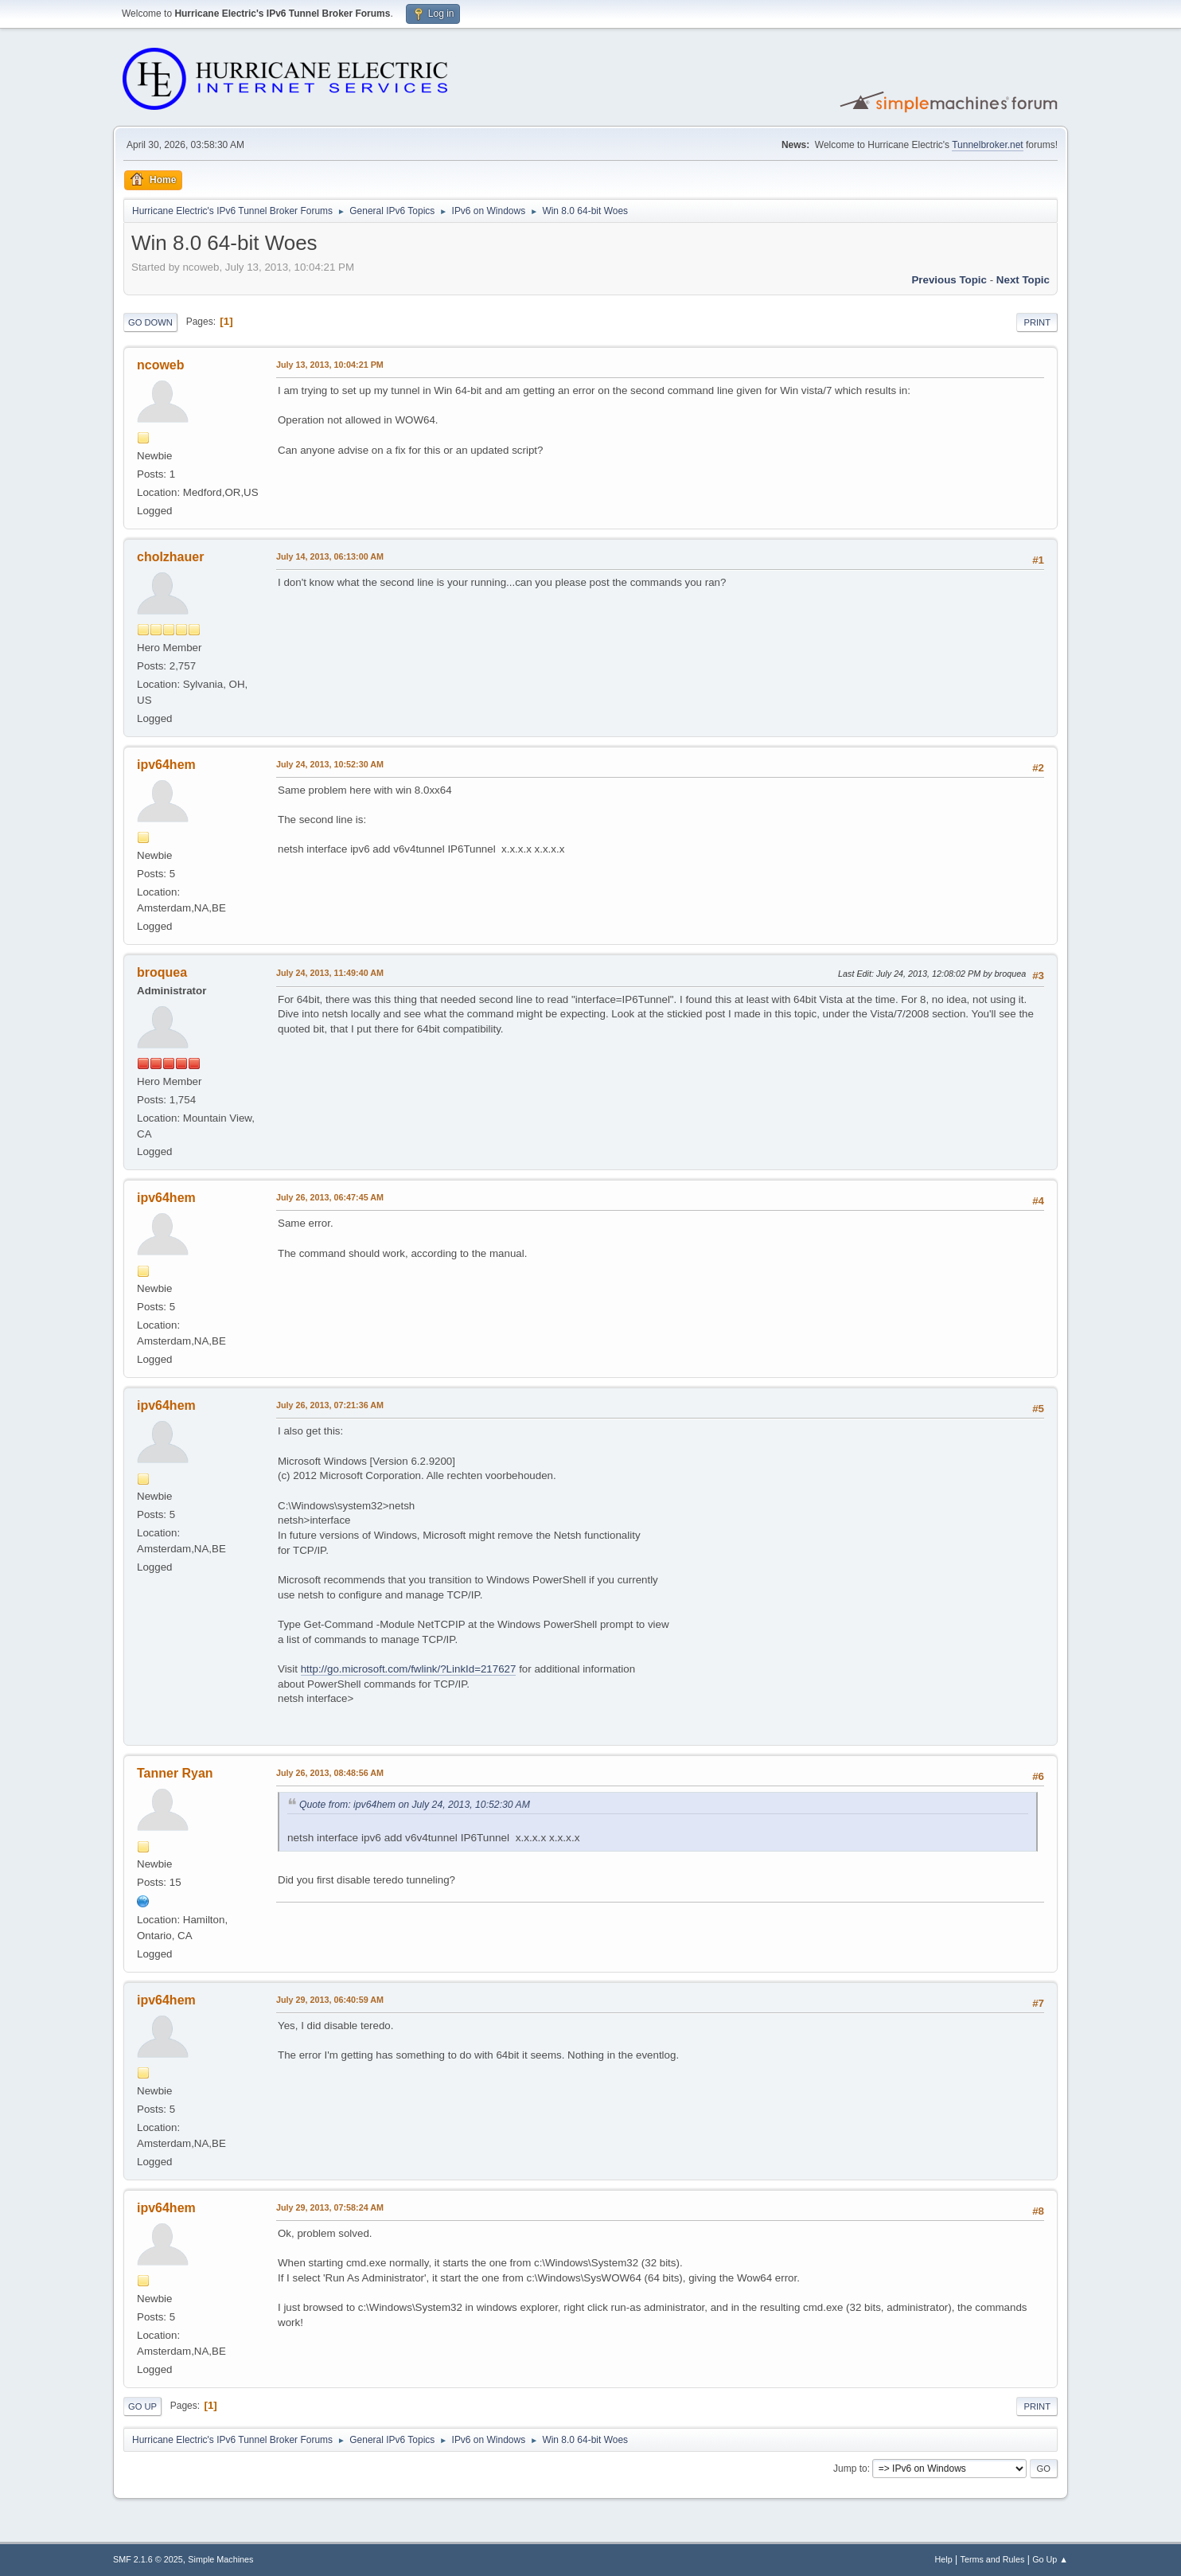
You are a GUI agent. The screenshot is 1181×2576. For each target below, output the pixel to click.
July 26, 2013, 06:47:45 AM (330, 1197)
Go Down (150, 322)
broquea (162, 972)
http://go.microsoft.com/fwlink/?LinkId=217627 (408, 1669)
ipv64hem (166, 764)
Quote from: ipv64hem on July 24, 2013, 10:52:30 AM (414, 1804)
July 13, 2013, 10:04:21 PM (330, 364)
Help (944, 2559)
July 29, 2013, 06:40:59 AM (330, 1999)
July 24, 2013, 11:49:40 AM (330, 973)
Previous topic (949, 280)
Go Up (142, 2406)
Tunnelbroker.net (987, 144)
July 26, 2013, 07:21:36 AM (330, 1405)
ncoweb (161, 365)
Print (1036, 322)
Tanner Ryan (175, 1773)
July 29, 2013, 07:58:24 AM (330, 2207)
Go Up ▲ (1050, 2559)
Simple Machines (220, 2559)
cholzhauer (170, 557)
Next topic (1023, 280)
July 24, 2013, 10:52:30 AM (330, 764)
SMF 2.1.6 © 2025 (148, 2559)
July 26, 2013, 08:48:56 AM (330, 1773)
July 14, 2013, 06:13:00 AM (330, 556)
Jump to (850, 2468)
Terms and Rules (993, 2559)
